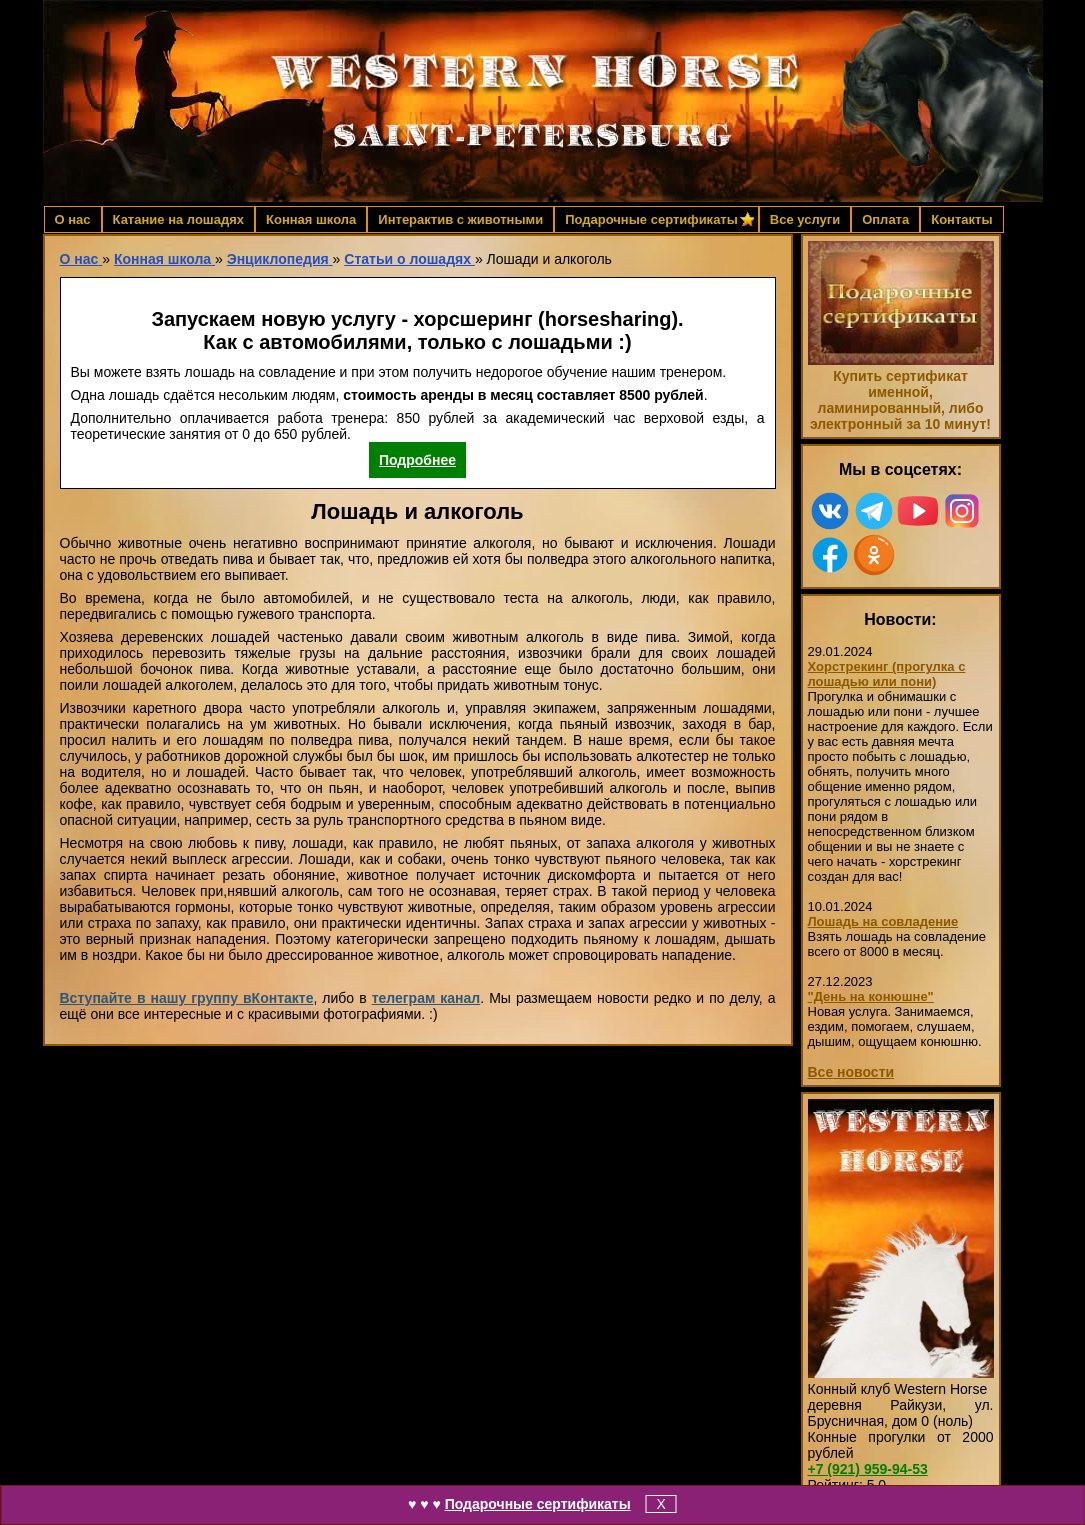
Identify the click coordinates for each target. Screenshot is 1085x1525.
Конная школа (311, 219)
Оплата (885, 219)
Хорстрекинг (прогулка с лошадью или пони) (887, 674)
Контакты (961, 219)
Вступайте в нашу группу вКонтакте (187, 998)
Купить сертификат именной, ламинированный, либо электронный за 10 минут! (900, 400)
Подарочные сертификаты (538, 1504)
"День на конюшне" (871, 996)
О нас (73, 219)
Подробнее (417, 460)
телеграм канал (426, 998)
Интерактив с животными (460, 219)
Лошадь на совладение (883, 921)
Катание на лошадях (178, 219)
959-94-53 (868, 1469)
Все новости (851, 1072)
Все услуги (805, 219)
